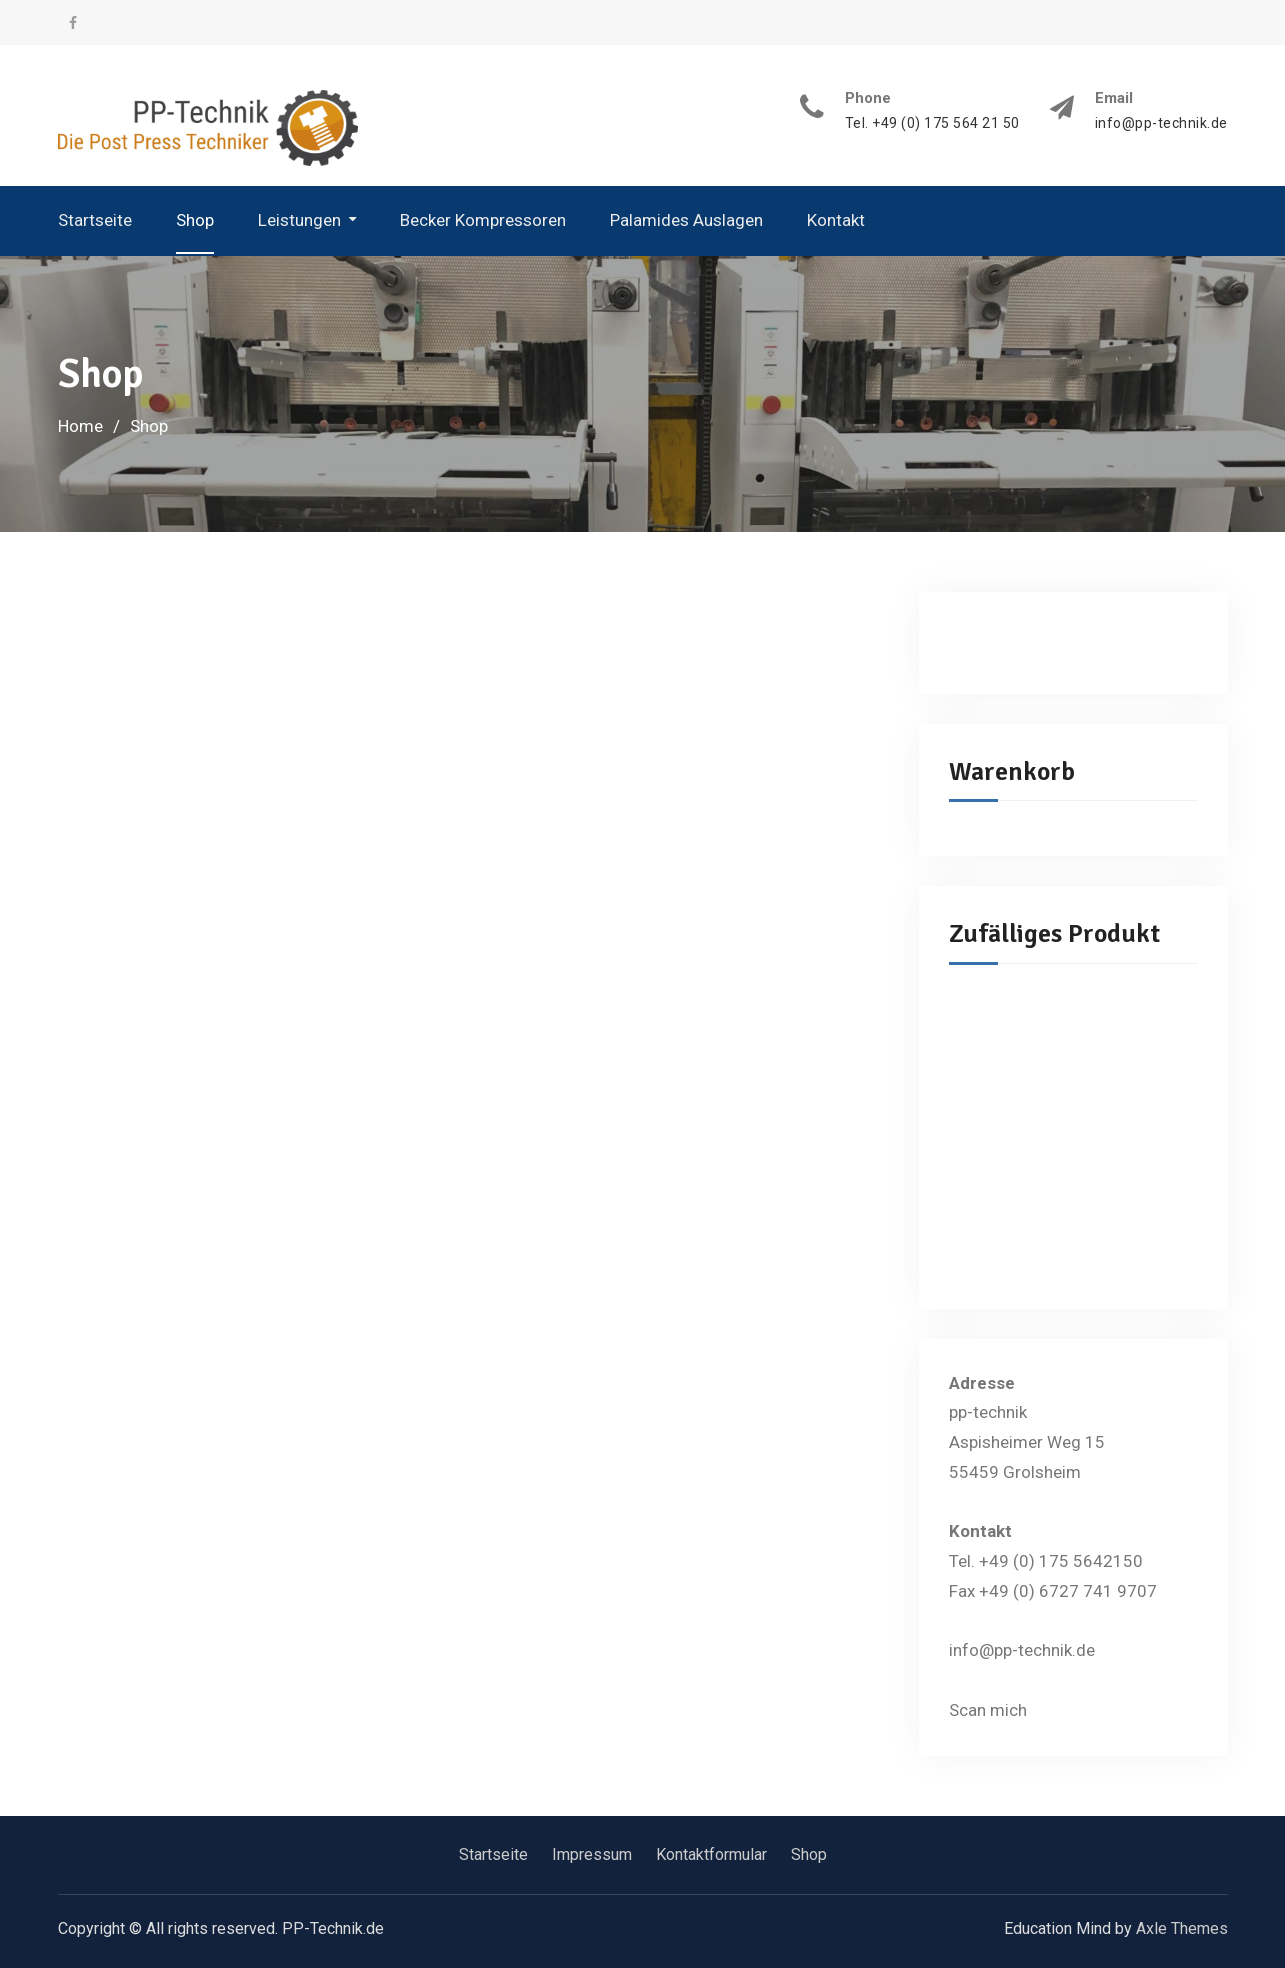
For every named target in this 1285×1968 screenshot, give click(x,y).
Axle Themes (1182, 1928)
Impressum (592, 1854)
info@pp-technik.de (1161, 123)
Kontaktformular (711, 1854)
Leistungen (299, 220)
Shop (195, 220)
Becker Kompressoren (483, 220)
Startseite (95, 220)
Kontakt (836, 220)
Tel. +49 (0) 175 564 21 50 (932, 123)
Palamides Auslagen (686, 220)
